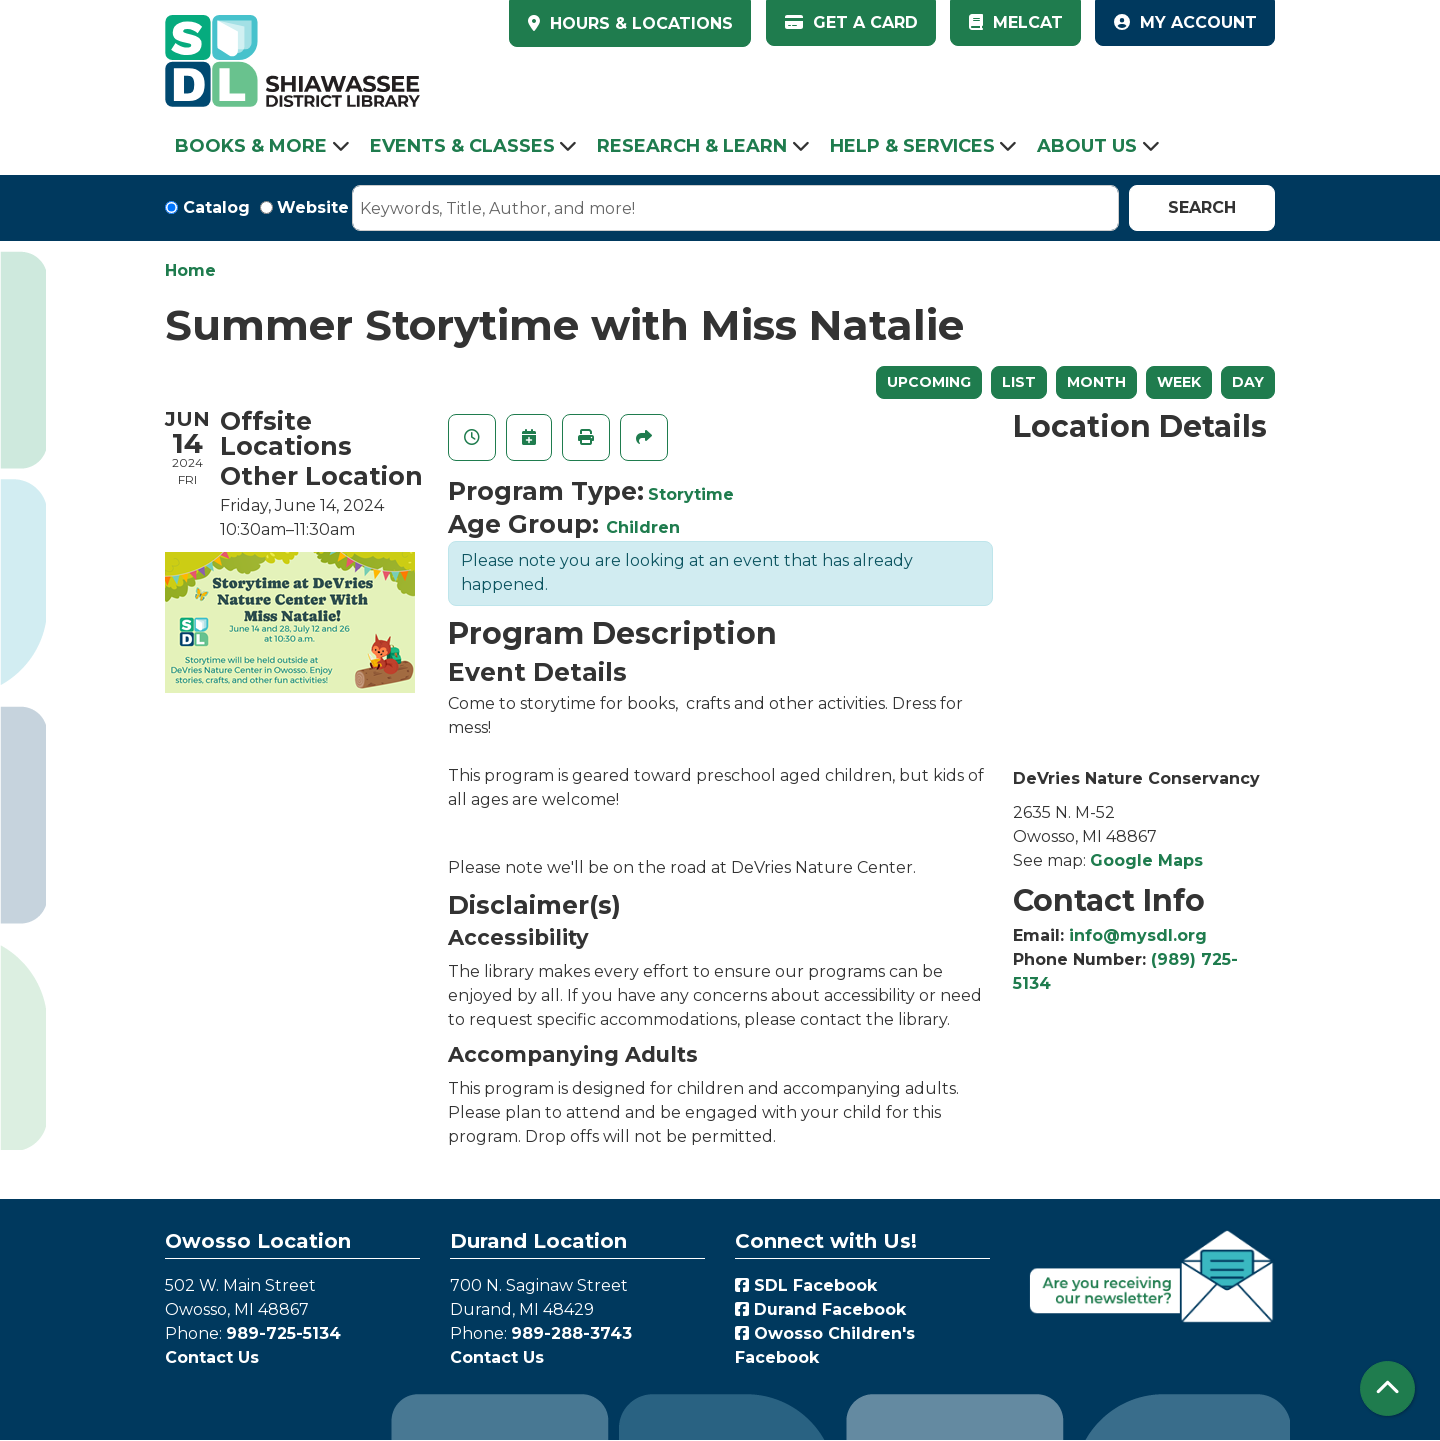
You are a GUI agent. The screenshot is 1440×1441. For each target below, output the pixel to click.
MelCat (1016, 22)
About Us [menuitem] (1087, 146)
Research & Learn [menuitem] (692, 146)
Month (1096, 382)
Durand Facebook (820, 1309)
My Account (1185, 22)
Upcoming (929, 382)
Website (313, 207)
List (1019, 382)
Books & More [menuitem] (251, 146)
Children (643, 527)
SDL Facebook (806, 1285)
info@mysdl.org (1138, 935)
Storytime (691, 494)
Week (1179, 382)
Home (190, 270)
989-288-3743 (571, 1333)
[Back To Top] (1387, 1388)
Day (1248, 382)
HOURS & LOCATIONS (639, 23)
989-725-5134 (283, 1333)
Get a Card (851, 22)
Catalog (216, 207)
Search (1202, 207)
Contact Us (212, 1357)
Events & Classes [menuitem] (462, 146)
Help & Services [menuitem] (912, 146)
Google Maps (1146, 860)
